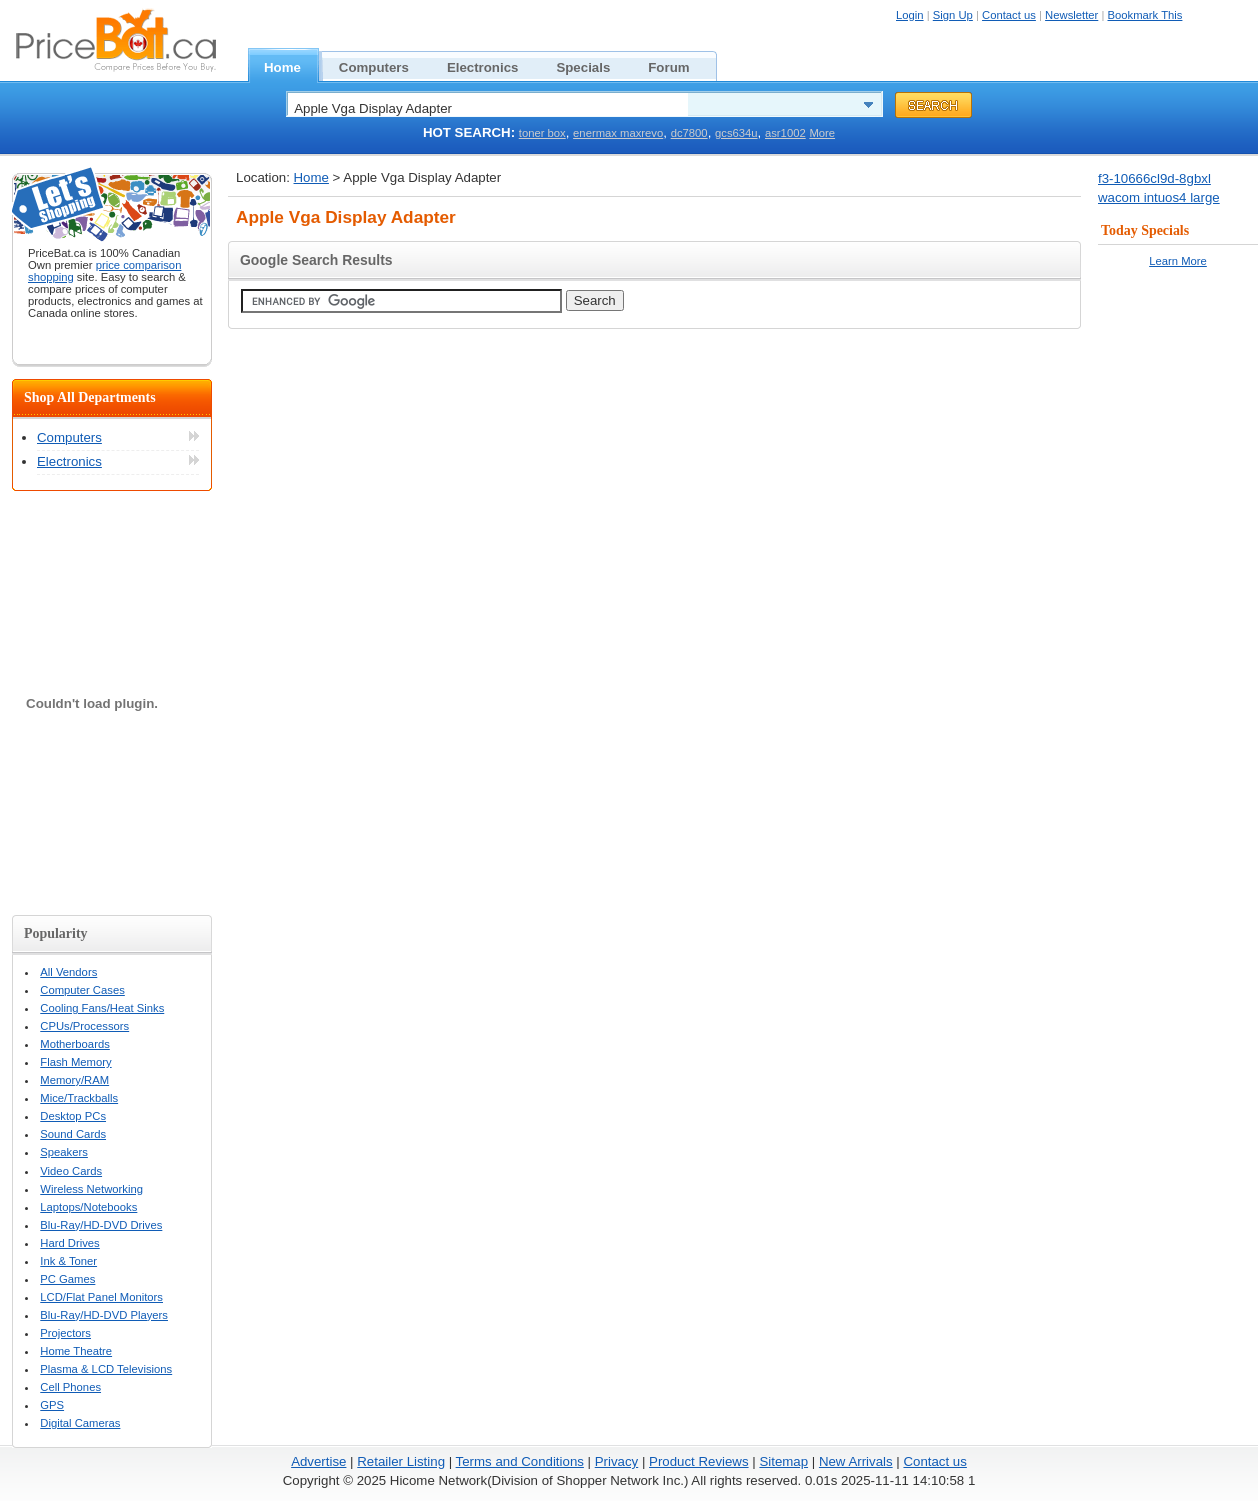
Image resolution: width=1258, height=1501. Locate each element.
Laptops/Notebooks (88, 1207)
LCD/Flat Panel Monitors (101, 1297)
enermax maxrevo (618, 133)
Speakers (64, 1152)
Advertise (318, 1461)
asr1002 (785, 133)
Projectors (65, 1333)
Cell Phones (70, 1387)
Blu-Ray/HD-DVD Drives (101, 1225)
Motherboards (75, 1044)
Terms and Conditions (520, 1461)
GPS (52, 1405)
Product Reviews (699, 1461)
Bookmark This (1145, 15)
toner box (542, 133)
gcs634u (736, 133)
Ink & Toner (68, 1261)
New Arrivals (856, 1461)
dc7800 (689, 133)
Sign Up (953, 15)
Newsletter (1071, 15)
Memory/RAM (74, 1080)
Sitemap (783, 1461)
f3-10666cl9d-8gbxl (1154, 178)
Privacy (617, 1461)
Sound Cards (73, 1134)
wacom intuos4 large (1159, 197)
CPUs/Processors (84, 1026)
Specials (594, 65)
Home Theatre (76, 1351)
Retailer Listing (401, 1461)
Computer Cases (82, 990)
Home (293, 65)
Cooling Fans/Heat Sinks (102, 1008)
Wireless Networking (91, 1189)
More (822, 133)
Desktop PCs (73, 1116)
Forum (679, 65)
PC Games (67, 1279)
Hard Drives (69, 1243)
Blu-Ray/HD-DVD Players (104, 1315)
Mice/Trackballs (79, 1098)
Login (910, 15)
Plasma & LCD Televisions (106, 1369)
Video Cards (71, 1171)
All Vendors (68, 972)
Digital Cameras (80, 1423)
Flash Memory (75, 1062)
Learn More (1178, 261)
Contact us (1009, 15)
